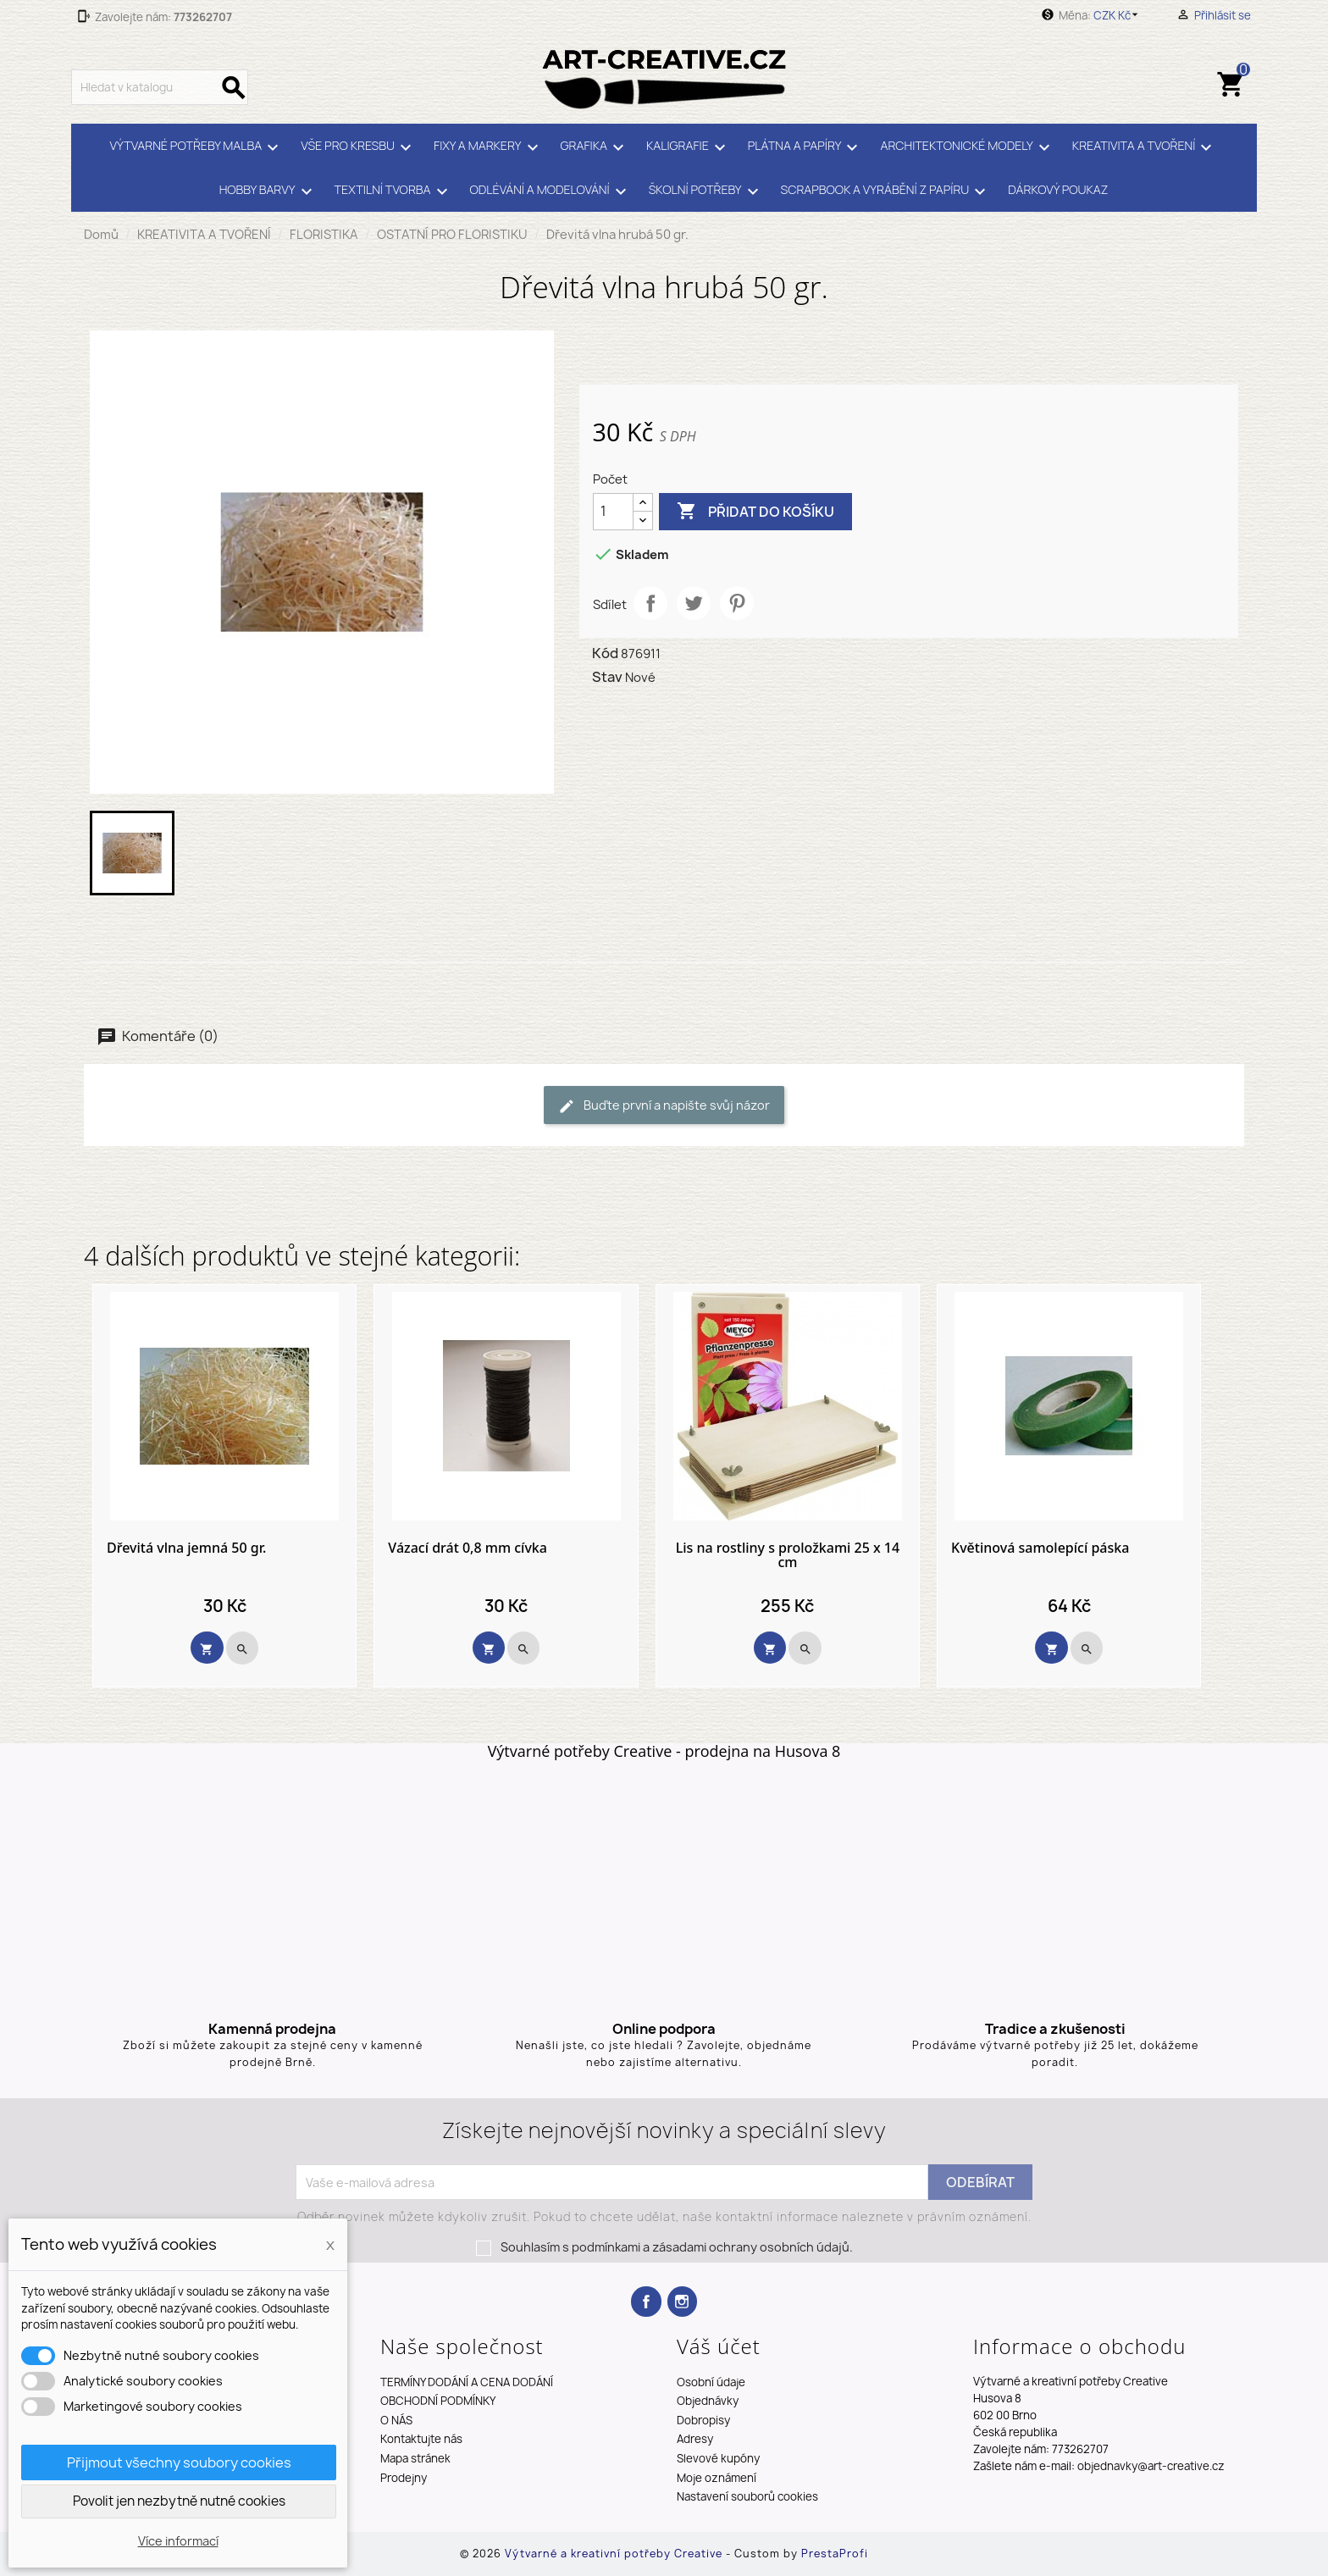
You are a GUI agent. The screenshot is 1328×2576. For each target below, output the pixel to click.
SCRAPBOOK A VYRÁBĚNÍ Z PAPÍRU (886, 191)
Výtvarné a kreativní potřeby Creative (615, 2553)
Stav (607, 676)
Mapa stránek (415, 2458)
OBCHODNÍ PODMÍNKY (437, 2400)
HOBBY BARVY (268, 191)
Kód (605, 653)
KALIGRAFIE (688, 147)
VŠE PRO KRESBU (359, 147)
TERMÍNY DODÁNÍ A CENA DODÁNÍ (466, 2382)
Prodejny (403, 2477)
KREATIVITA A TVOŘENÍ (1145, 147)
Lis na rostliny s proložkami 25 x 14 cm (788, 1556)
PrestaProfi (834, 2553)
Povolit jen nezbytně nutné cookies (179, 2501)
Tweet (694, 603)
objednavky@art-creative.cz (1151, 2466)
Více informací (178, 2541)
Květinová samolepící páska (1040, 1548)
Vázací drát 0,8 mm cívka (467, 1548)
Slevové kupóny (718, 2458)
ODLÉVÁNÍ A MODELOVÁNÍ (551, 191)
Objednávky (708, 2400)
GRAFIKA (595, 147)
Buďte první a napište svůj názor (664, 1106)
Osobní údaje (711, 2382)
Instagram (682, 2301)
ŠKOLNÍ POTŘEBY (706, 191)
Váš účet (719, 2346)
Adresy (695, 2438)
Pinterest (737, 603)
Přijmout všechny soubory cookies (179, 2462)
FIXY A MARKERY (488, 147)
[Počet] (613, 511)
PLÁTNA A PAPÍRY (806, 147)
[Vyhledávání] (159, 87)
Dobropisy (703, 2420)
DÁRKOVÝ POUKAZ (1058, 189)
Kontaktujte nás (421, 2438)
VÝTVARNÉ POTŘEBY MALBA (197, 147)
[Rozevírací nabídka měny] (1118, 15)
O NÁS (396, 2420)
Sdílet (650, 603)
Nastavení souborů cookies (747, 2496)
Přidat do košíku (755, 512)
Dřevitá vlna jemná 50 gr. (186, 1548)
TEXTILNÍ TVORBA (394, 191)
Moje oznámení (716, 2477)
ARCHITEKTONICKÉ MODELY (967, 147)
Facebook (646, 2301)
